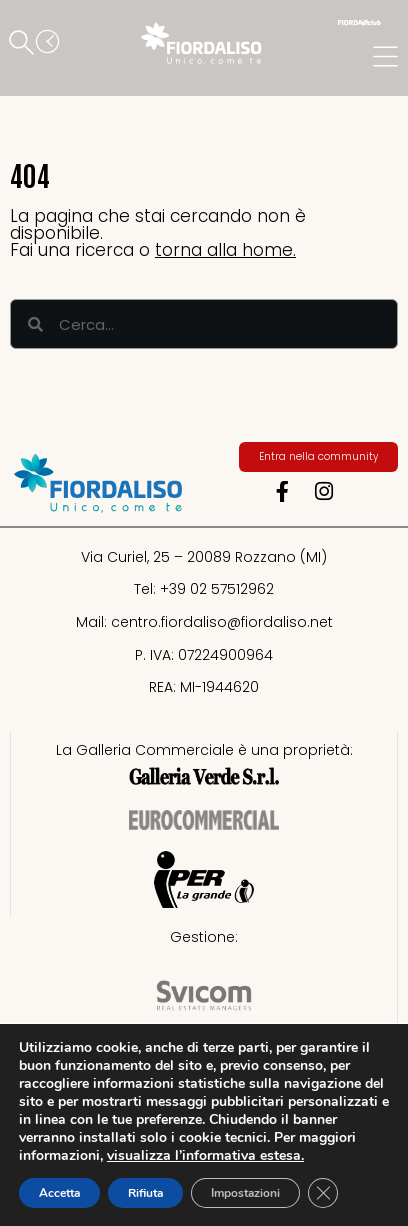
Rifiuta (145, 1193)
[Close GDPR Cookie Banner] (323, 1193)
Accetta (59, 1193)
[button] (25, 44)
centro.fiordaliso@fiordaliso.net (222, 622)
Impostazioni (245, 1193)
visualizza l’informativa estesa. (205, 1155)
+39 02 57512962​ (217, 589)
